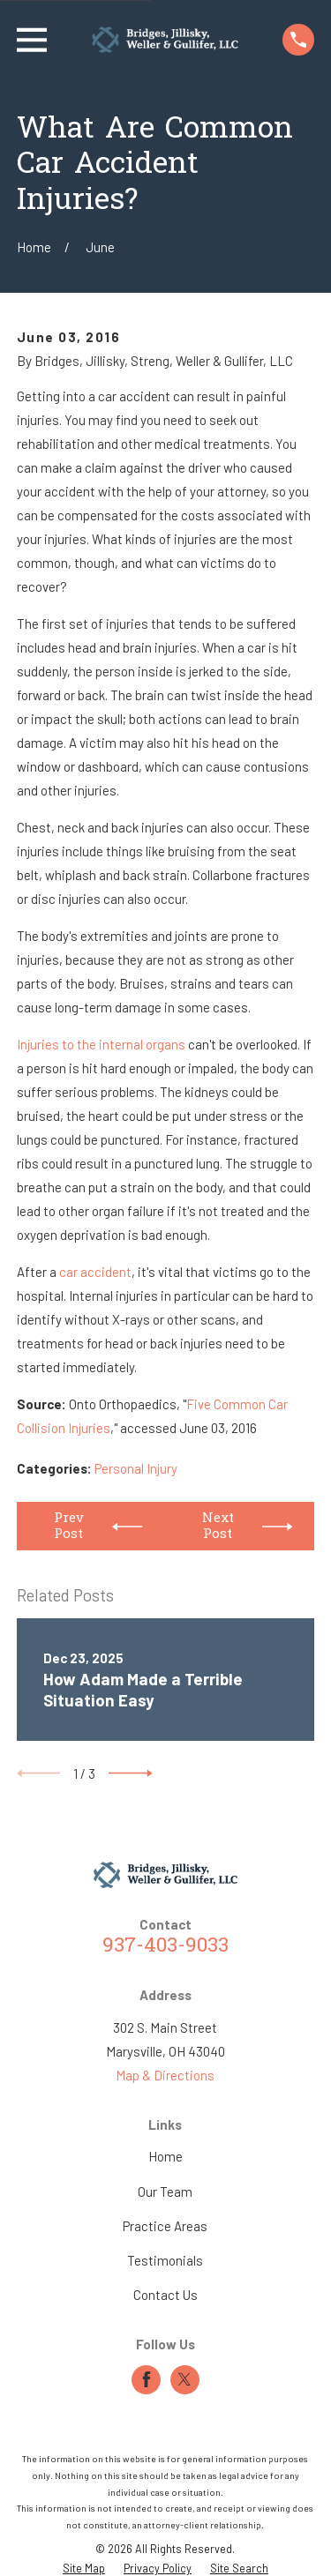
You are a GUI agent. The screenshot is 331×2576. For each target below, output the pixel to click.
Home (165, 2156)
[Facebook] (146, 2379)
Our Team (165, 2191)
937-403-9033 (165, 1946)
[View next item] (131, 1773)
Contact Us (165, 2295)
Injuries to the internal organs (101, 1044)
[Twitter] (184, 2379)
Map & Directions (165, 2075)
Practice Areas (165, 2226)
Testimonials (165, 2260)
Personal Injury (135, 1468)
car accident (95, 1272)
